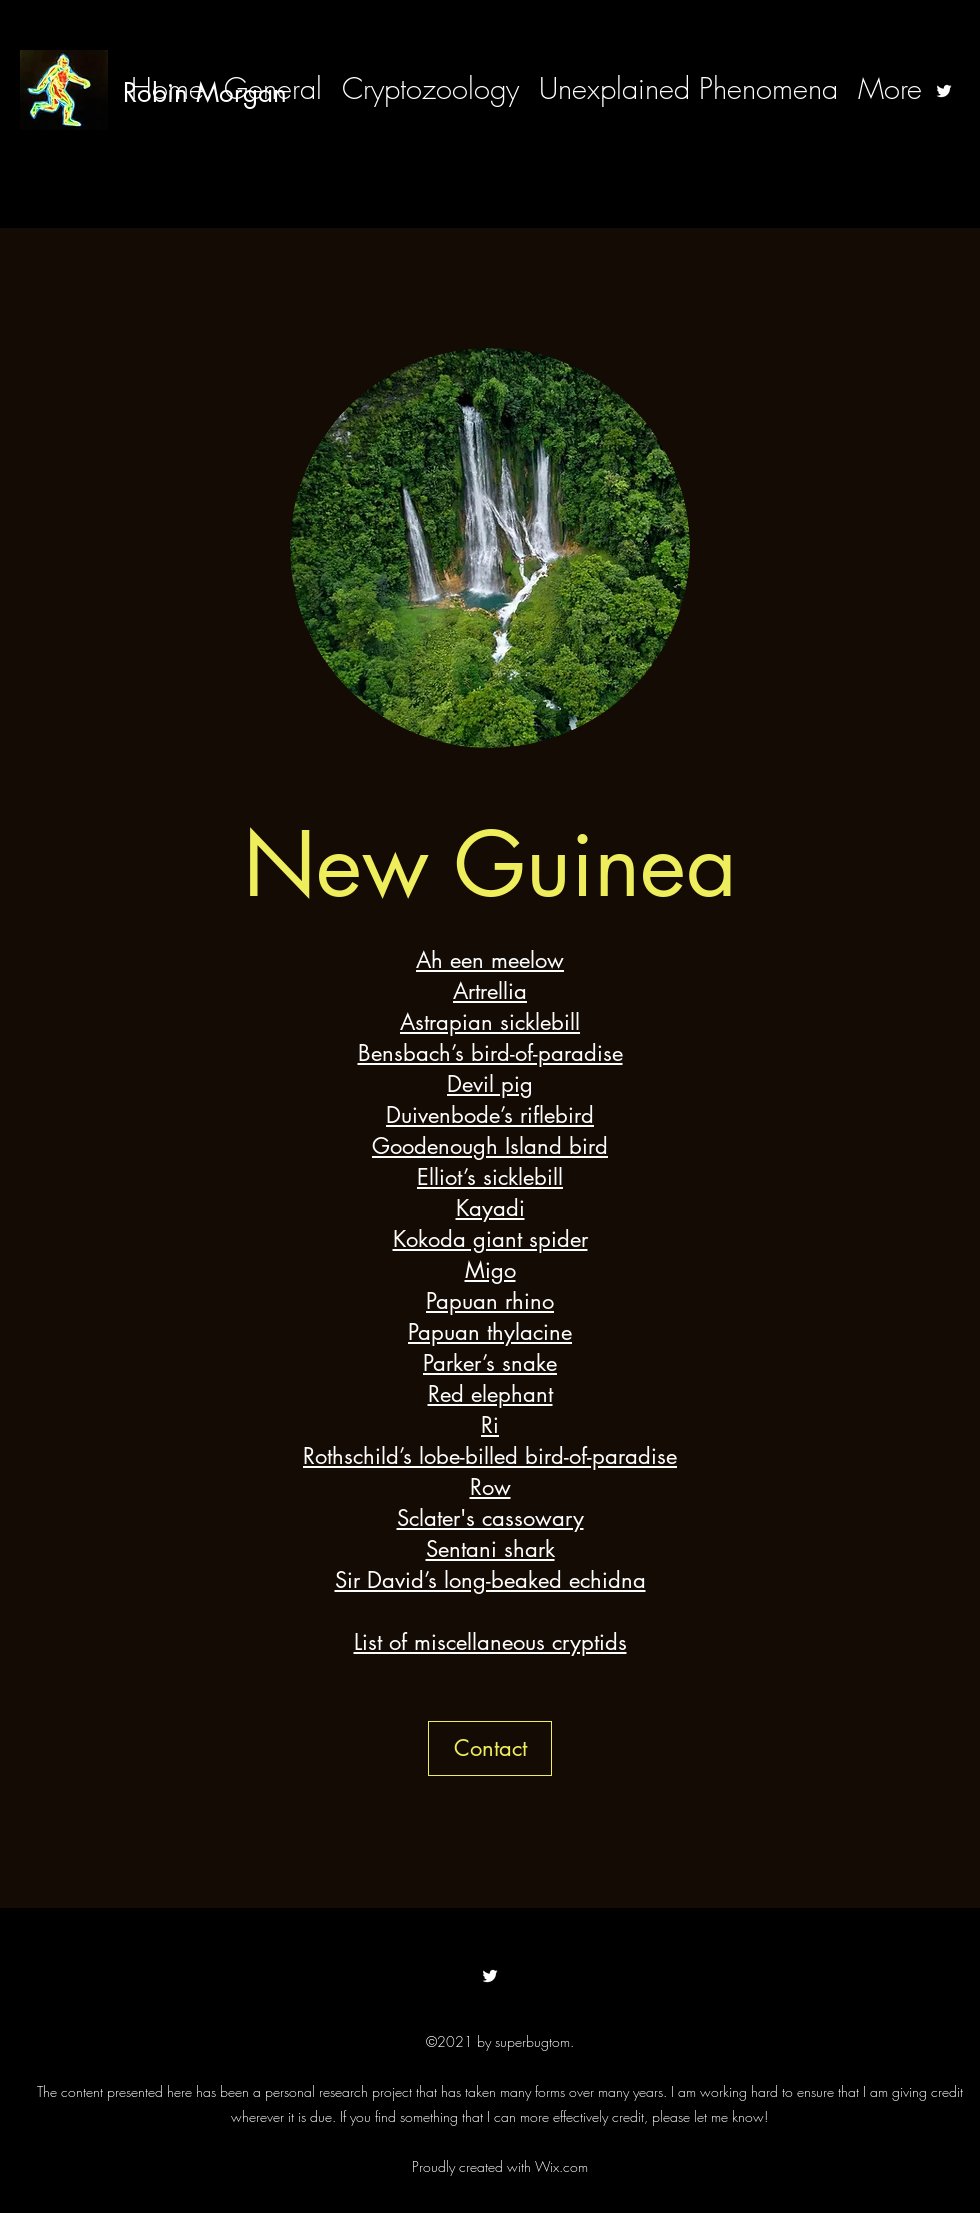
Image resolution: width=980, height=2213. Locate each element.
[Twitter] (944, 91)
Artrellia (490, 991)
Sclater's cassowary (490, 1518)
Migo (490, 1270)
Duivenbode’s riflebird (490, 1115)
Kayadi (490, 1208)
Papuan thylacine (490, 1332)
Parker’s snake (490, 1363)
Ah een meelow (490, 960)
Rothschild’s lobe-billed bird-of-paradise (490, 1456)
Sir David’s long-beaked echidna (490, 1580)
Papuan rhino (490, 1301)
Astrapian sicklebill (490, 1022)
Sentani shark (490, 1549)
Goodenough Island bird (490, 1146)
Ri (490, 1425)
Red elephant (490, 1394)
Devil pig (490, 1084)
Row (490, 1487)
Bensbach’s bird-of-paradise (490, 1053)
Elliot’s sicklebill (490, 1177)
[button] (490, 1748)
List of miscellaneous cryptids (490, 1642)
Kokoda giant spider (490, 1239)
